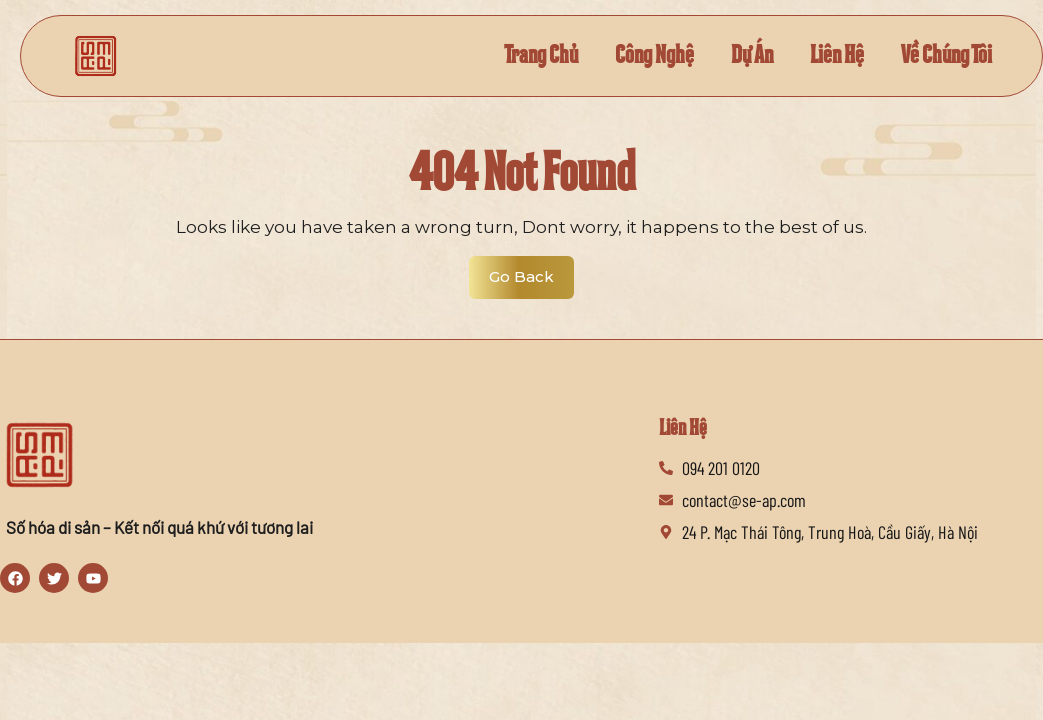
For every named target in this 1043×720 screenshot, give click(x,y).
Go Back (531, 271)
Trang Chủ (541, 55)
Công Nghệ (654, 55)
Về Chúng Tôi (946, 55)
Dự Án (752, 55)
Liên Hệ (837, 55)
